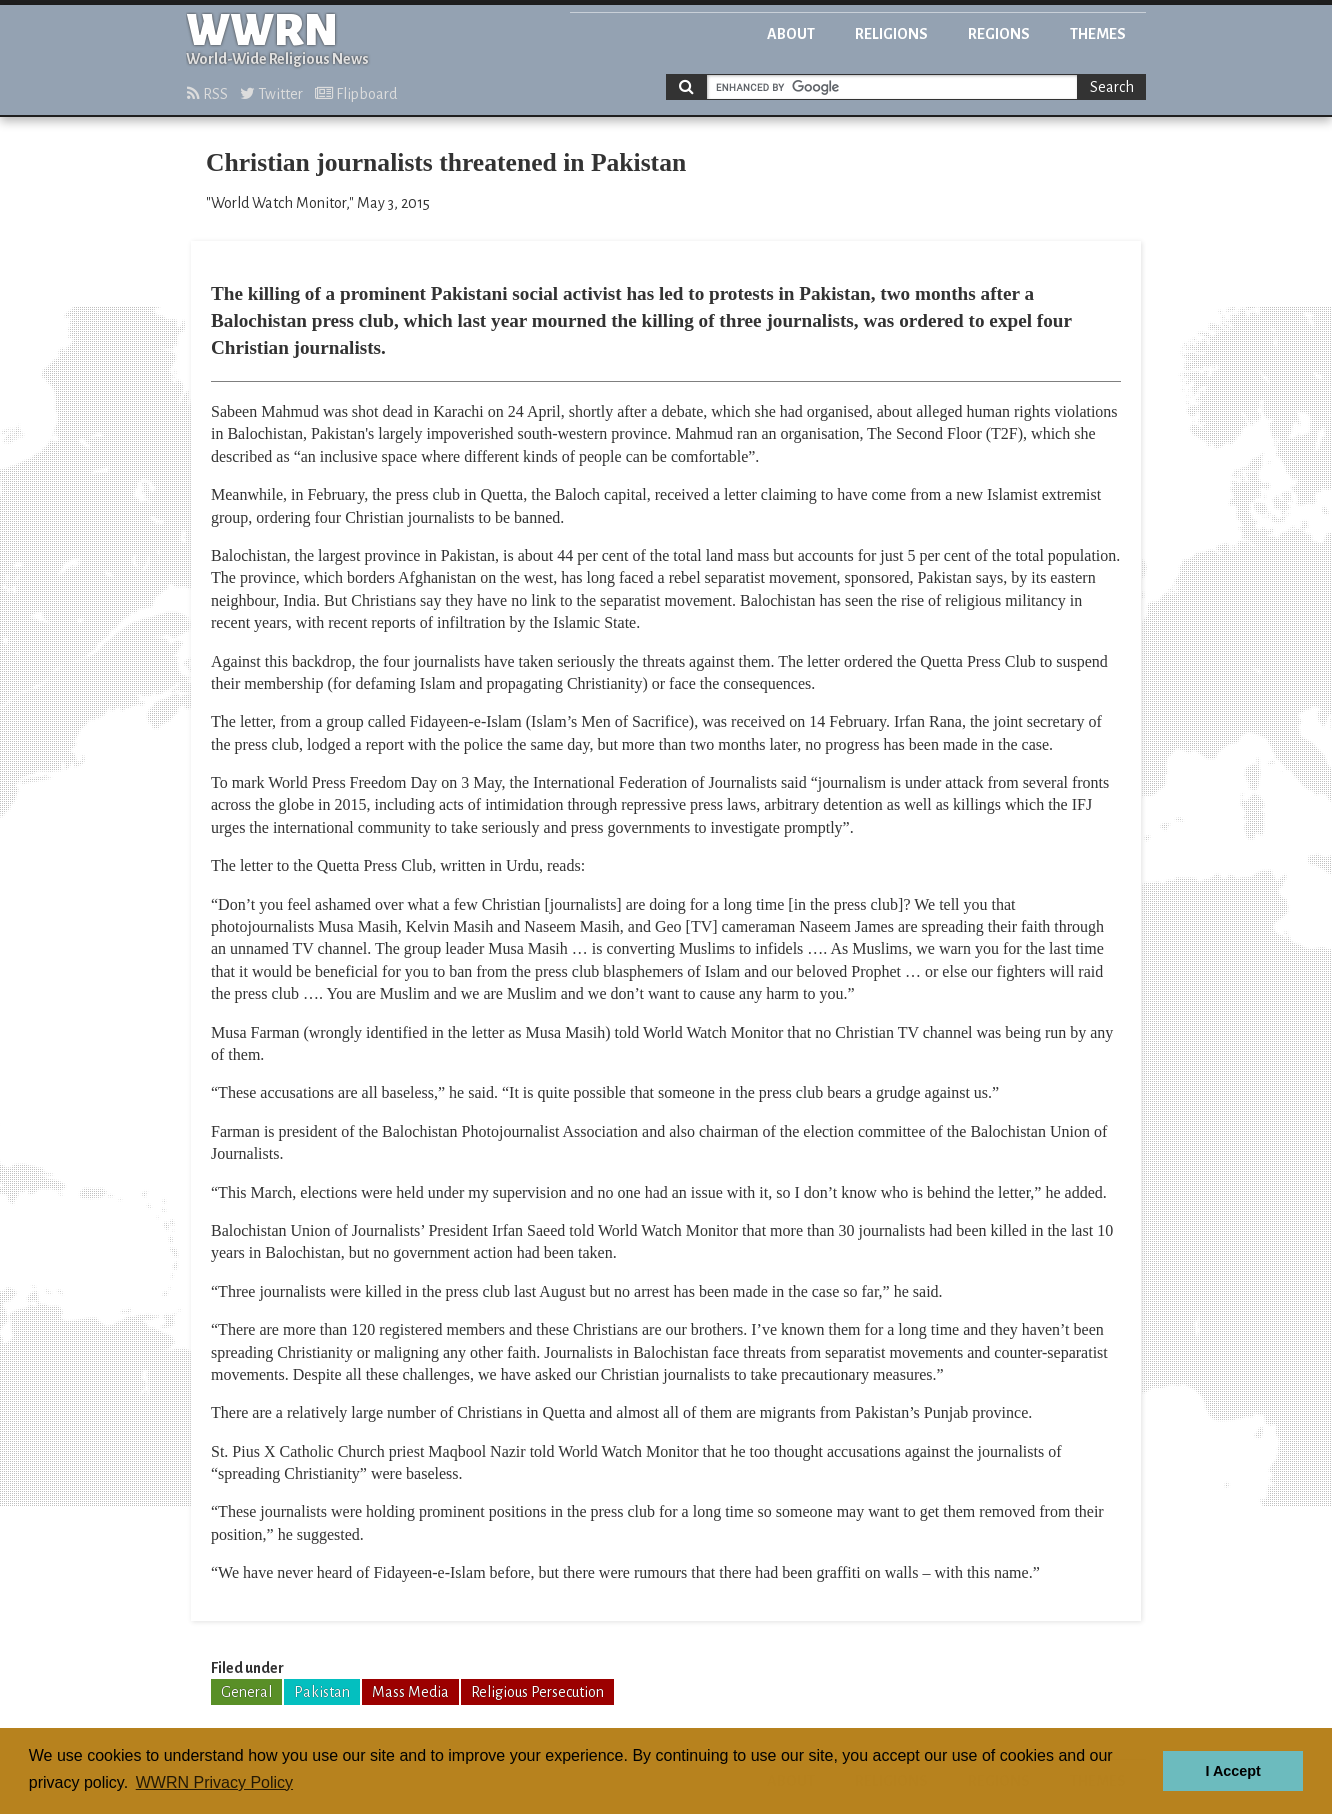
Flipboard (356, 94)
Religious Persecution (537, 1692)
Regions (999, 34)
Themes (1098, 34)
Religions (891, 34)
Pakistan (322, 1692)
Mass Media (410, 1692)
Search (1112, 87)
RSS (207, 94)
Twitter (271, 94)
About (791, 34)
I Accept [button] (1232, 1771)
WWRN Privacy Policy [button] (214, 1782)
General (246, 1692)
